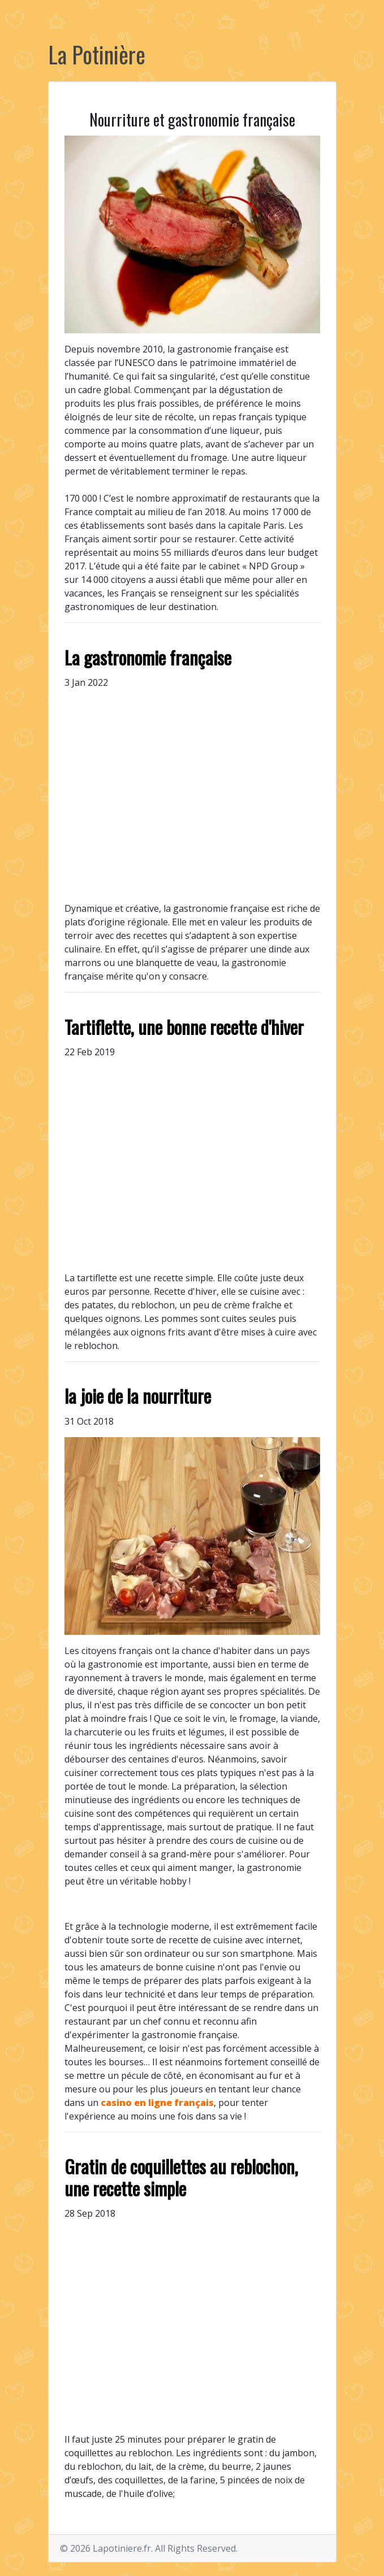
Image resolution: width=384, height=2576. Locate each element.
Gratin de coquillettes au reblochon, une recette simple (181, 2177)
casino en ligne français (157, 2102)
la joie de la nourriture (137, 1395)
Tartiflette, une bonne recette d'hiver (184, 1026)
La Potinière (96, 54)
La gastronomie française (147, 657)
